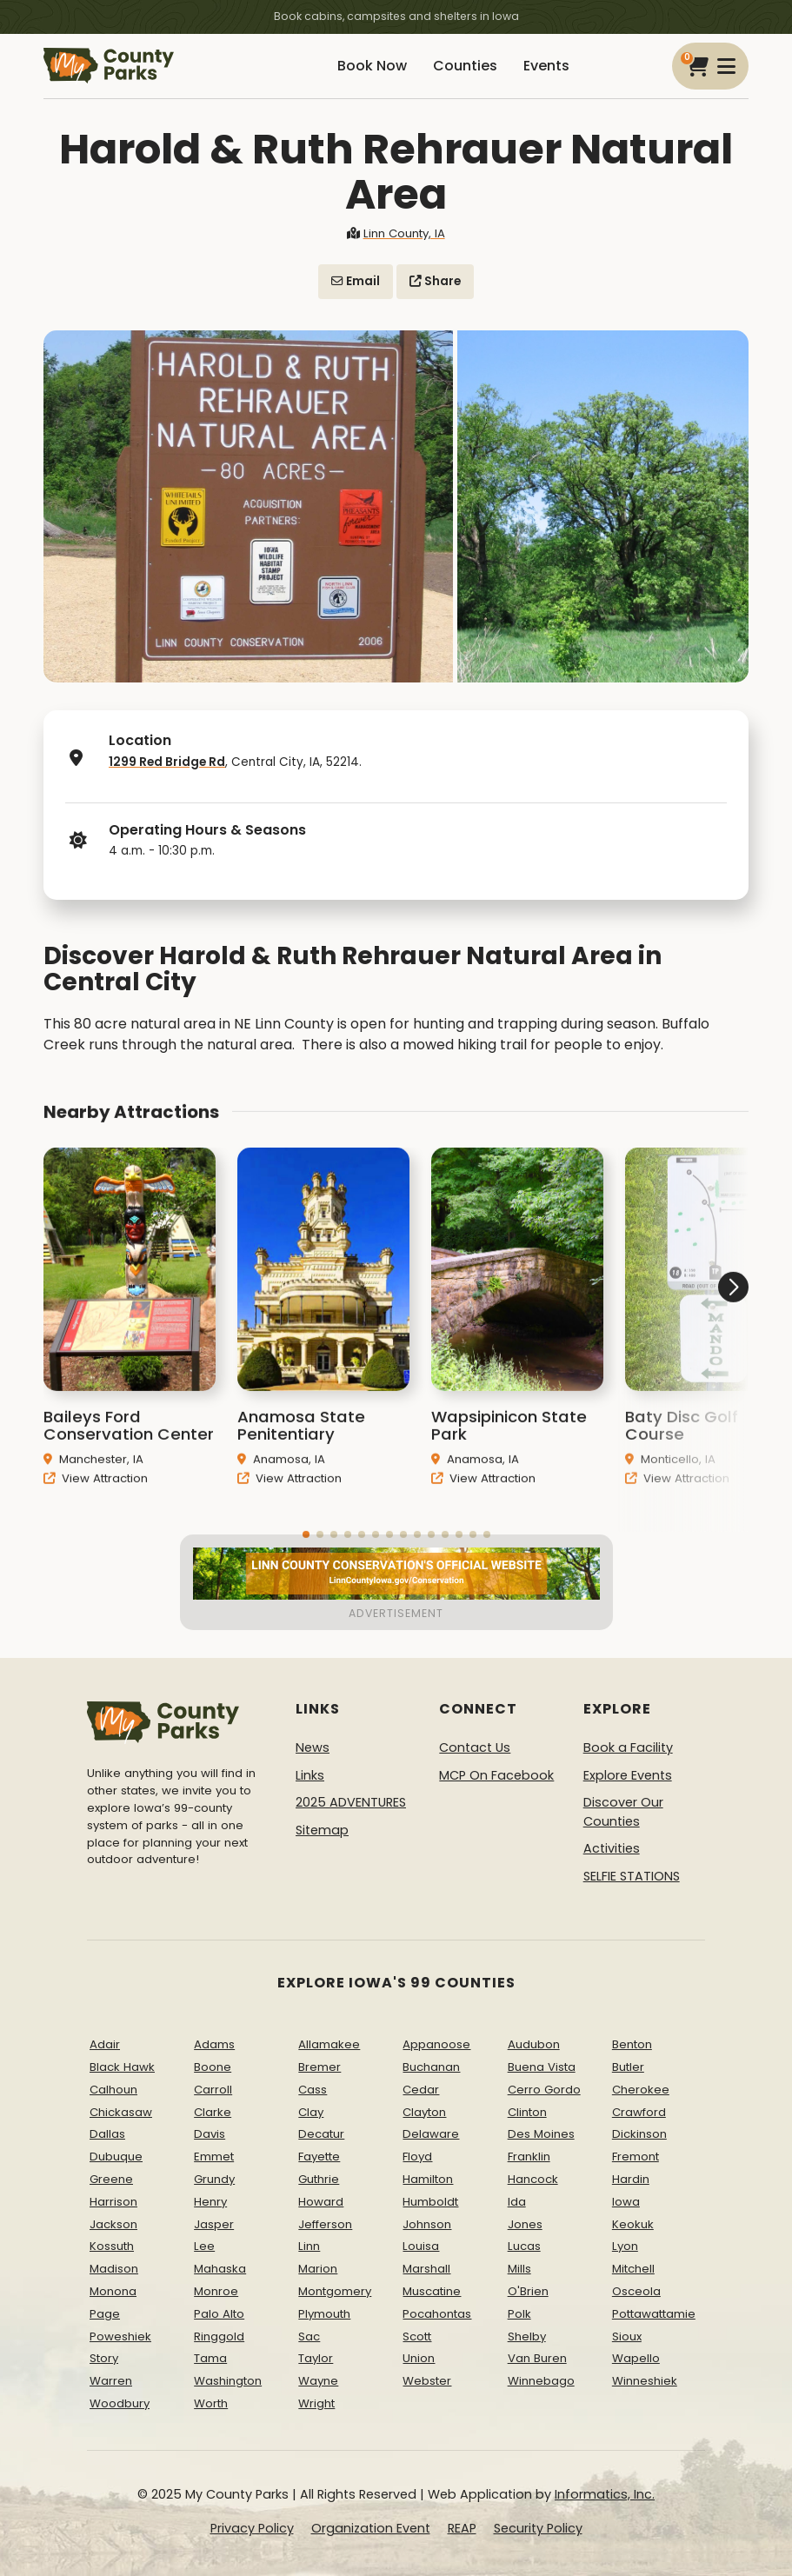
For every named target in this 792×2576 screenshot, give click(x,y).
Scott (417, 2336)
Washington (228, 2381)
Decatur (321, 2134)
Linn (309, 2246)
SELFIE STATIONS (631, 1876)
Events (546, 66)
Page (105, 2314)
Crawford (639, 2112)
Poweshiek (120, 2336)
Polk (519, 2314)
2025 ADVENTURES (351, 1802)
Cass (312, 2089)
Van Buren (537, 2358)
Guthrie (318, 2179)
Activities (611, 1848)
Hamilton (428, 2179)
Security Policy (538, 2528)
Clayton (424, 2112)
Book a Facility (628, 1747)
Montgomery (334, 2291)
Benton (632, 2044)
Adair (105, 2044)
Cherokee (640, 2089)
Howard (320, 2201)
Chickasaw (121, 2112)
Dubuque (116, 2156)
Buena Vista (542, 2067)
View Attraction (95, 1501)
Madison (114, 2268)
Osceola (636, 2291)
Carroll (213, 2089)
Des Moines (541, 2134)
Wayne (318, 2381)
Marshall (426, 2268)
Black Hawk (122, 2067)
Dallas (107, 2134)
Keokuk (633, 2224)
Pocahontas (437, 2314)
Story (104, 2358)
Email (355, 281)
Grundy (214, 2179)
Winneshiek (644, 2381)
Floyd (417, 2156)
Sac (309, 2336)
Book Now (372, 66)
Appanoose (436, 2044)
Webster (427, 2381)
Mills (519, 2268)
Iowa (626, 2201)
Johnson (427, 2224)
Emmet (214, 2156)
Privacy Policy (252, 2528)
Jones (525, 2224)
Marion (317, 2268)
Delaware (431, 2134)
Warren (111, 2381)
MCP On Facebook (496, 1775)
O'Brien (528, 2291)
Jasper (214, 2224)
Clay (310, 2112)
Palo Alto (219, 2314)
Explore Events (627, 1775)
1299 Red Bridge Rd (167, 762)
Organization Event (370, 2528)
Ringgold (219, 2336)
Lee (204, 2246)
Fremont (635, 2156)
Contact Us (474, 1747)
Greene (111, 2179)
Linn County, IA (395, 233)
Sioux (627, 2336)
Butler (628, 2067)
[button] (683, 1352)
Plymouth (324, 2314)
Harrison (113, 2201)
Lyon (625, 2246)
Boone (212, 2067)
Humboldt (430, 2201)
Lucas (524, 2246)
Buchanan (431, 2067)
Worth (211, 2403)
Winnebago (541, 2381)
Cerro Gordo (544, 2089)
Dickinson (639, 2134)
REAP (462, 2528)
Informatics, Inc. (605, 2494)
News (312, 1747)
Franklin (529, 2156)
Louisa (421, 2246)
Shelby (527, 2336)
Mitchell (633, 2268)
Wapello (636, 2358)
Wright (316, 2403)
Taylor (315, 2358)
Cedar (421, 2089)
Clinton (527, 2112)
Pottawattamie (653, 2314)
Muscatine (432, 2291)
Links (310, 1775)
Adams (214, 2044)
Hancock (533, 2179)
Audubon (534, 2044)
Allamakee (329, 2044)
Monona (113, 2291)
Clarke (212, 2112)
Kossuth (112, 2246)
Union (419, 2358)
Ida (517, 2201)
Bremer (319, 2067)
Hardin (630, 2179)
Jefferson (325, 2224)
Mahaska (220, 2268)
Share (435, 281)
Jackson (113, 2224)
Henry (210, 2201)
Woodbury (120, 2403)
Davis (209, 2134)
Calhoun (113, 2089)
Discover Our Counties (623, 1812)
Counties (465, 66)
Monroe (216, 2291)
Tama (210, 2358)
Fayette (319, 2156)
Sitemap (322, 1830)
